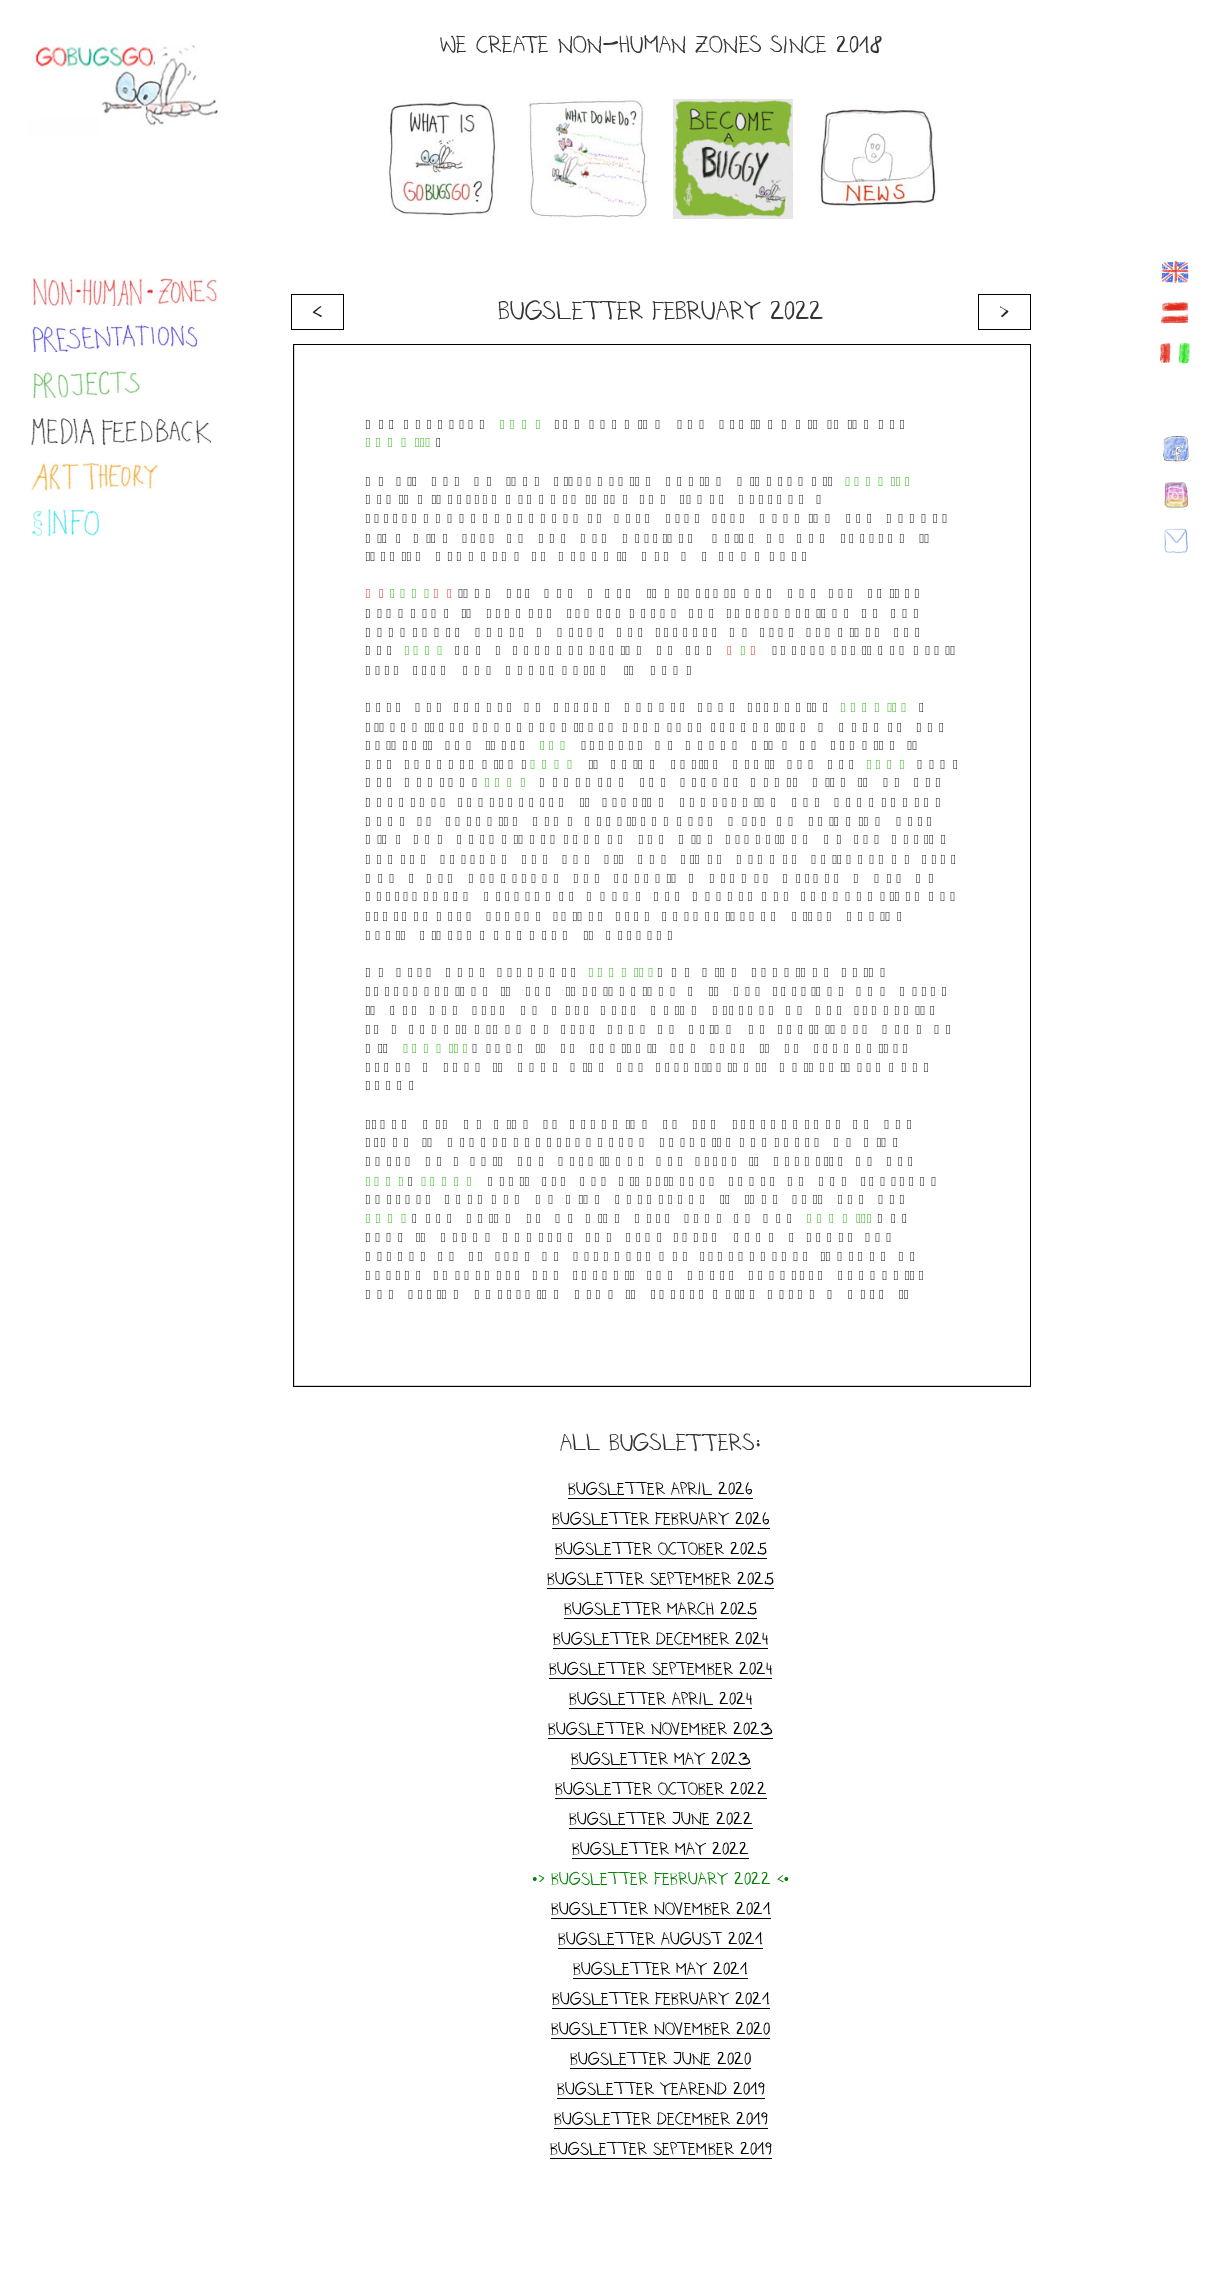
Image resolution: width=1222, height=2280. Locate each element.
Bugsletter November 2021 (661, 1908)
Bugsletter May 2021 (660, 1968)
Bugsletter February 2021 (661, 1998)
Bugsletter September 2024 (660, 1668)
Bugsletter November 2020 (660, 2028)
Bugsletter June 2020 (660, 2058)
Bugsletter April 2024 (660, 1698)
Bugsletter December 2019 (661, 2118)
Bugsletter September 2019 (661, 2148)
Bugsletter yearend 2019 (661, 2088)
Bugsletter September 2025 (660, 1578)
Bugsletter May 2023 (661, 1758)
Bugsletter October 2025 (661, 1548)
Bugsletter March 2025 (660, 1608)
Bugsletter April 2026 (660, 1488)
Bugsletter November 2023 (660, 1728)
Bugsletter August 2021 (660, 1938)
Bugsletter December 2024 (660, 1638)
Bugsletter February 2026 (661, 1518)
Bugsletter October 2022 (661, 1788)
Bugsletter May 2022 (660, 1848)
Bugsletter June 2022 (661, 1818)
